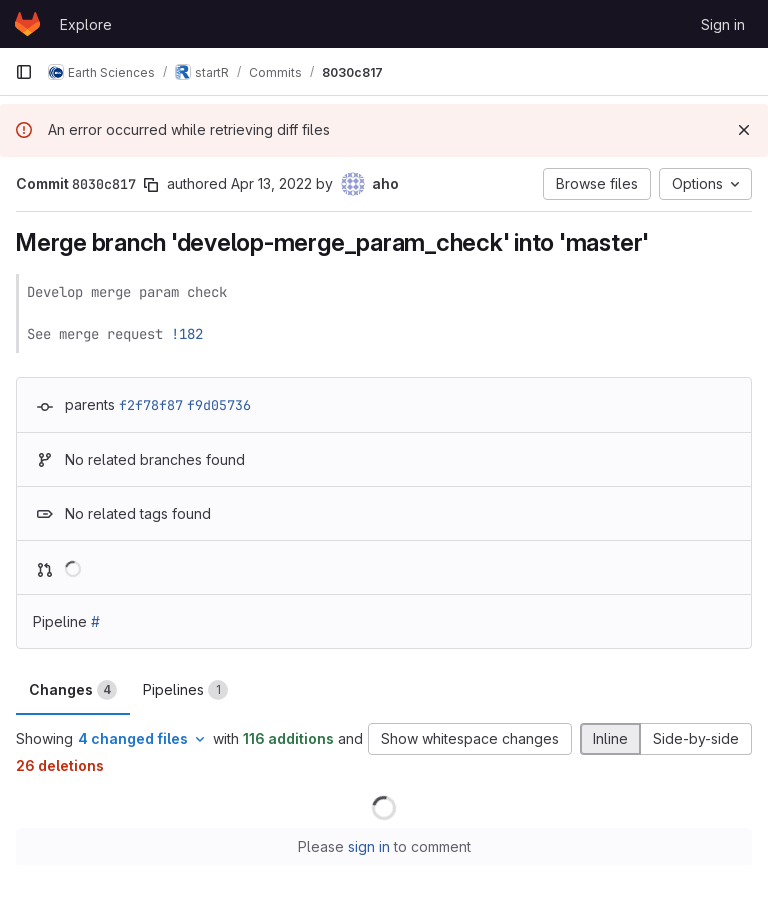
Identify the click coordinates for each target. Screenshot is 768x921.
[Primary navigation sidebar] (24, 72)
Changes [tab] (73, 690)
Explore (86, 24)
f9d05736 (219, 405)
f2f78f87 (151, 405)
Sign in (723, 24)
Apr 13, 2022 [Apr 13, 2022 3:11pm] (271, 183)
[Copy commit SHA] (151, 185)
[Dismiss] (744, 130)
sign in (369, 846)
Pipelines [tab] (185, 690)
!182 (187, 334)
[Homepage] (27, 24)
